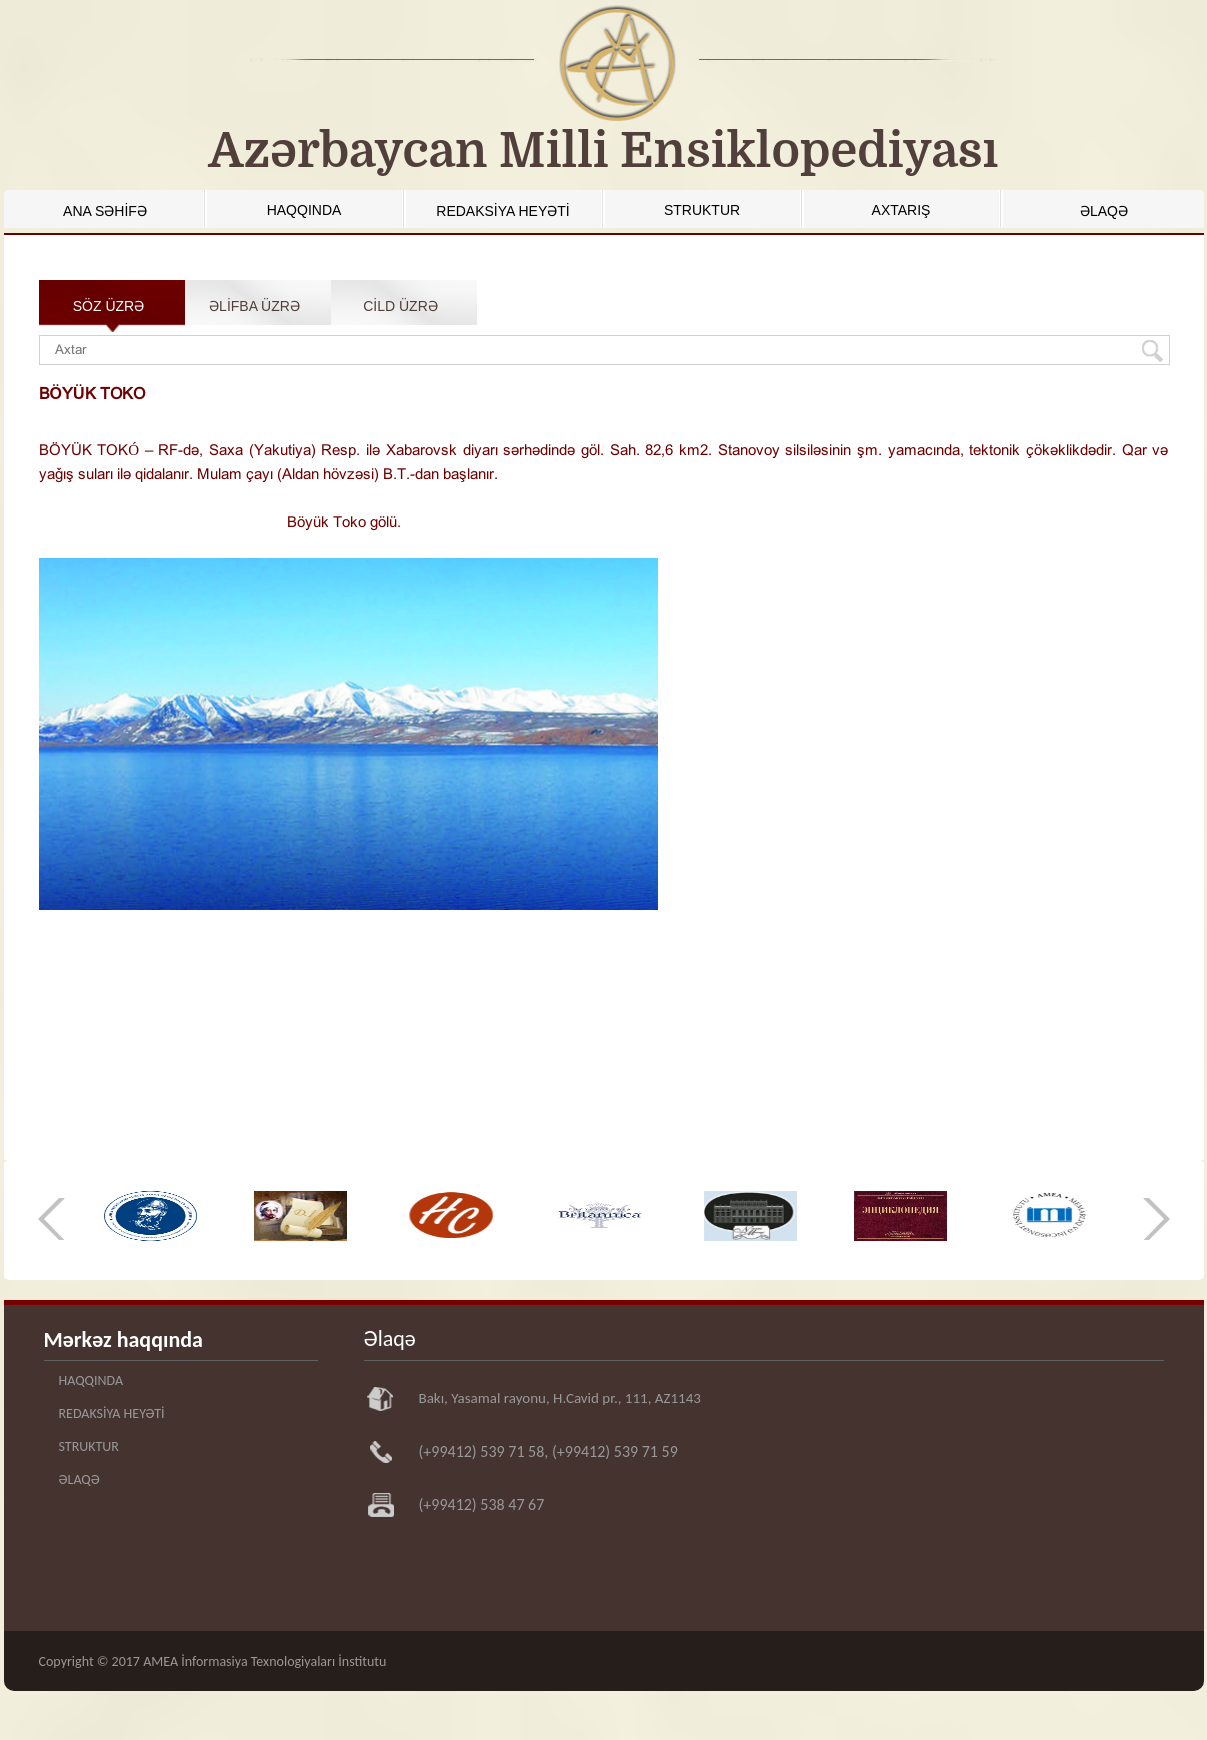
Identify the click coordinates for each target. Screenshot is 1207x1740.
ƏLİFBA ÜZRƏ (254, 306)
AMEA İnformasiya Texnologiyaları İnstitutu (264, 1661)
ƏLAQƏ (1104, 211)
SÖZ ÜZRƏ (108, 306)
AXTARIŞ (901, 210)
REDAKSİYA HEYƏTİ (502, 211)
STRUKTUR (702, 210)
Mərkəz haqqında (123, 1339)
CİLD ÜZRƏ (400, 306)
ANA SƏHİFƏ (105, 211)
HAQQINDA (304, 210)
